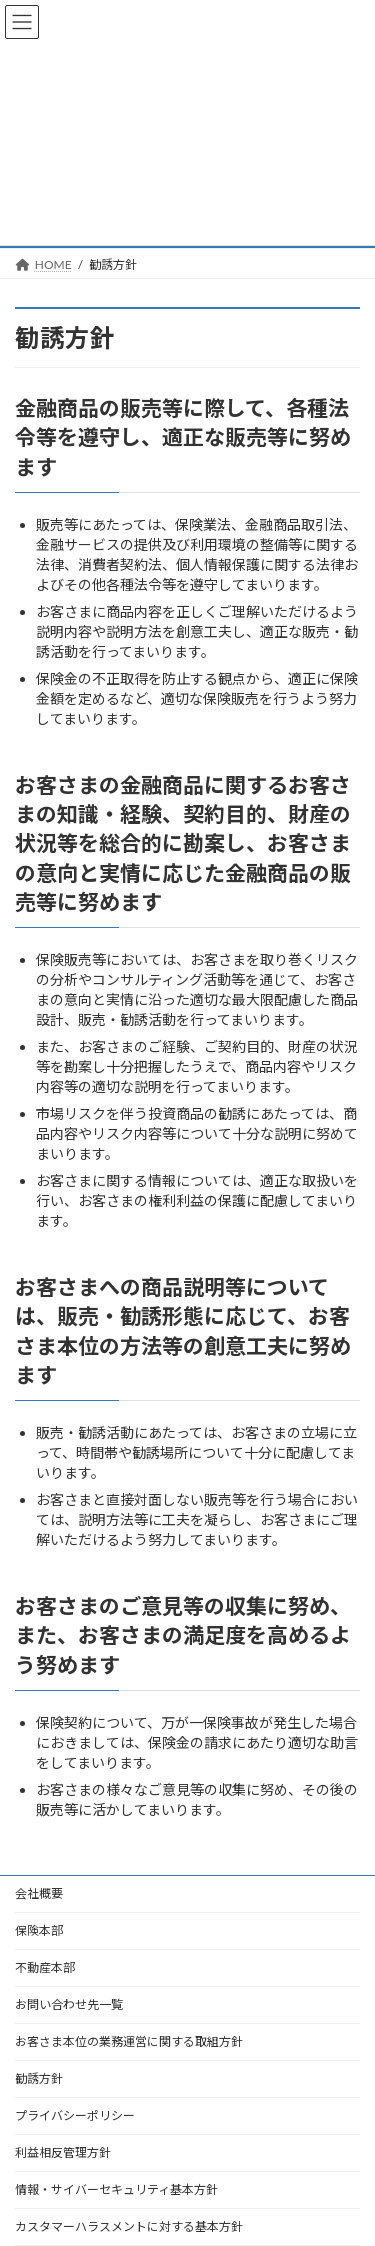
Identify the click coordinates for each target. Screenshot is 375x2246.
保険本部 (39, 1930)
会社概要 (39, 1893)
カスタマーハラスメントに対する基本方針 (129, 2226)
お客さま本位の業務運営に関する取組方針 (129, 2041)
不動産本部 (45, 1967)
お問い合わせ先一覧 (69, 2004)
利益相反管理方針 (63, 2152)
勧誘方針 (39, 2078)
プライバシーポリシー (75, 2115)
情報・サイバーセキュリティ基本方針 (116, 2189)
